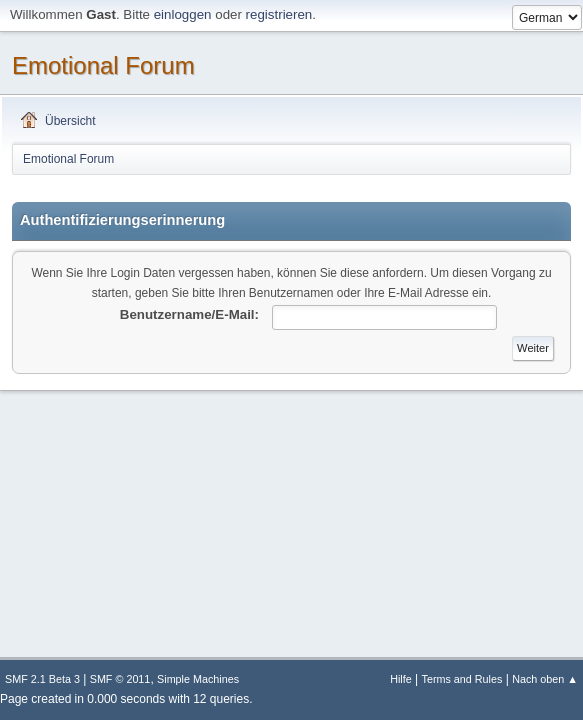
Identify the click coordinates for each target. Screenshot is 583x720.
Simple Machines (198, 679)
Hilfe (401, 679)
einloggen (183, 14)
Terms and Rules (462, 679)
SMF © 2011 (120, 679)
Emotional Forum (103, 65)
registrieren (279, 14)
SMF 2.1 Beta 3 (42, 679)
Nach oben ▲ (545, 679)
